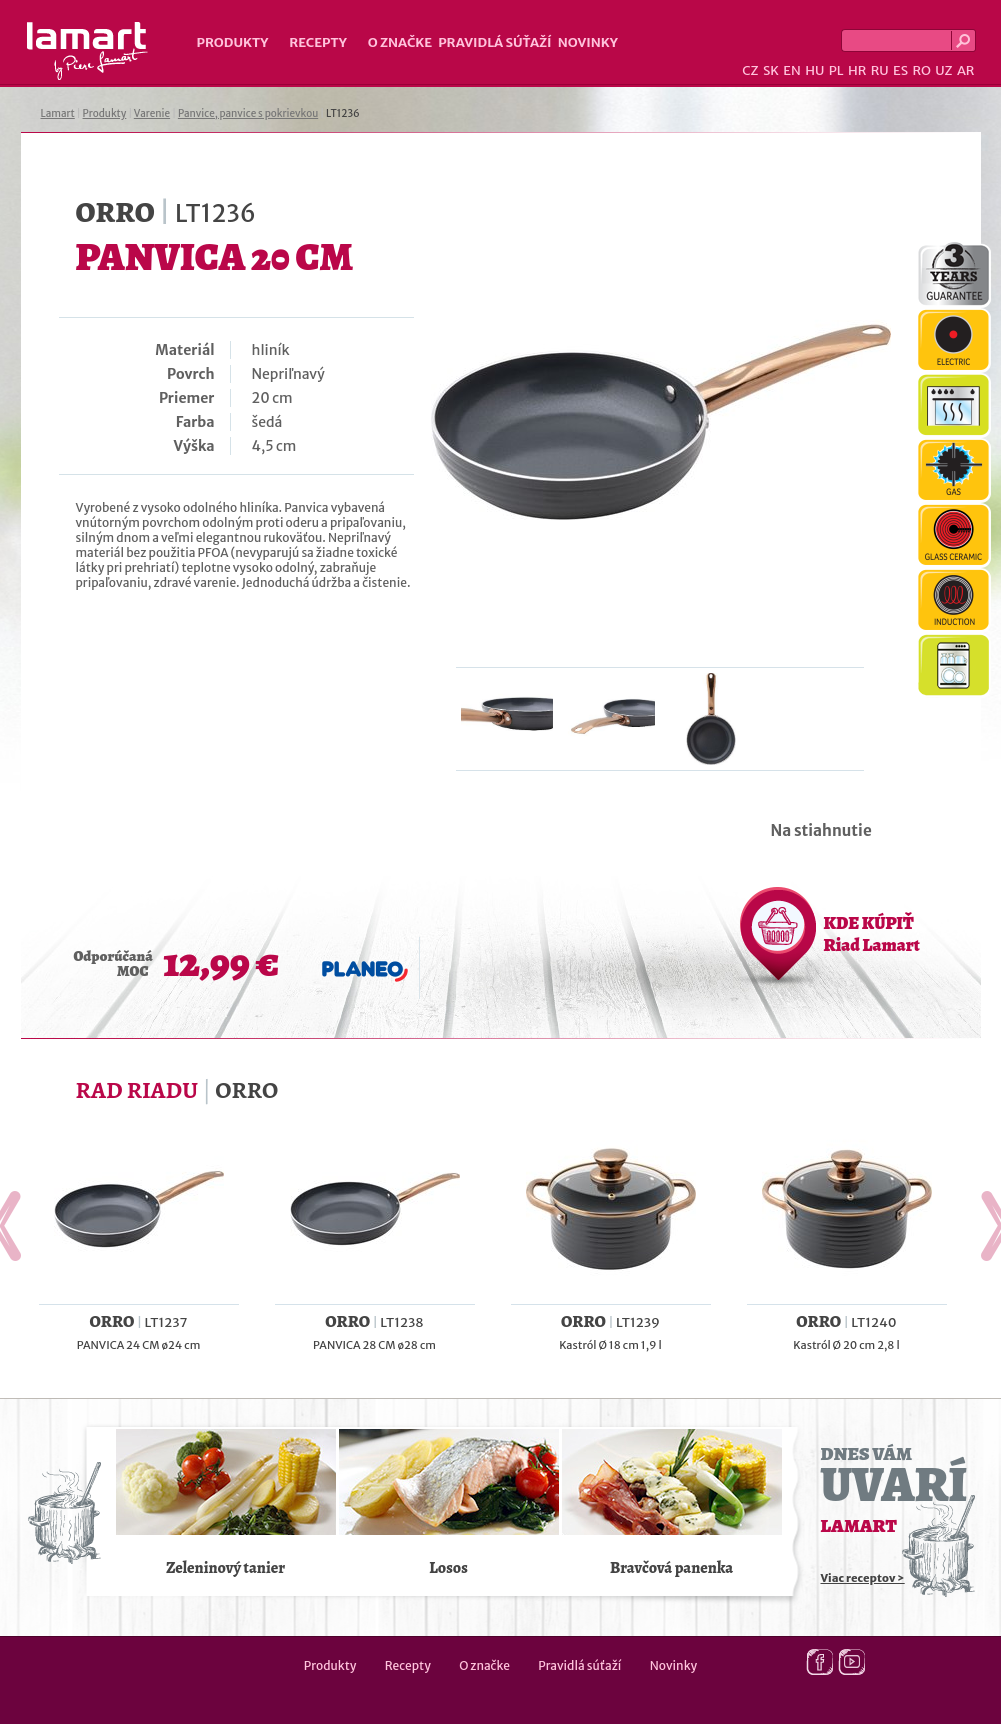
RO (921, 70)
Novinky (588, 42)
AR (966, 70)
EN (792, 70)
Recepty (317, 42)
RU (880, 70)
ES (900, 70)
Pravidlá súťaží (495, 42)
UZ (943, 70)
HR (857, 70)
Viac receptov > (863, 1578)
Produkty (233, 42)
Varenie (152, 113)
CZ (750, 70)
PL (836, 70)
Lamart (87, 51)
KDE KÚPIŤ (872, 934)
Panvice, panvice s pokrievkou (248, 113)
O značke (400, 42)
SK (771, 70)
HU (814, 70)
